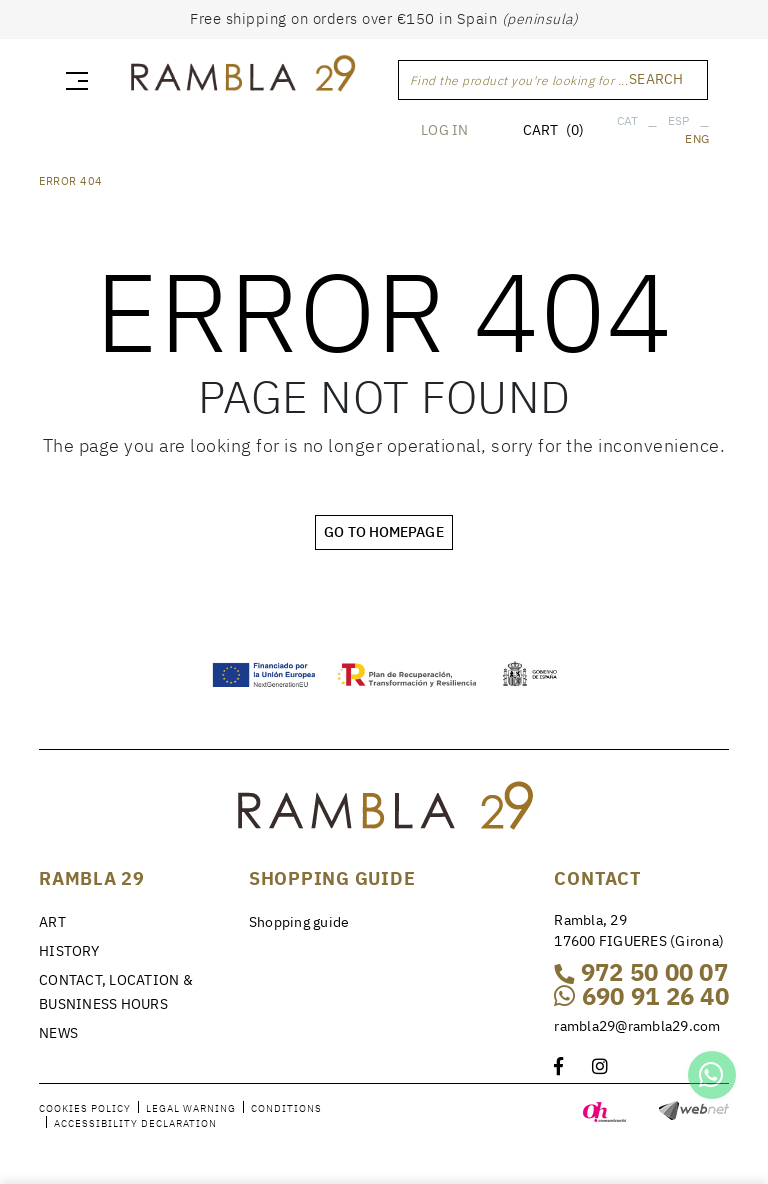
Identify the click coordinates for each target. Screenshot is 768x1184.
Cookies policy (85, 1108)
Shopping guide (299, 922)
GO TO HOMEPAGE (383, 532)
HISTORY (69, 951)
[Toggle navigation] (73, 80)
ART (52, 922)
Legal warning (191, 1108)
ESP (679, 120)
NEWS (58, 1033)
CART (553, 130)
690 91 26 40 (641, 996)
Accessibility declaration (135, 1123)
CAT (628, 120)
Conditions (286, 1108)
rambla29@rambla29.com (637, 1026)
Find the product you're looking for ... (519, 80)
